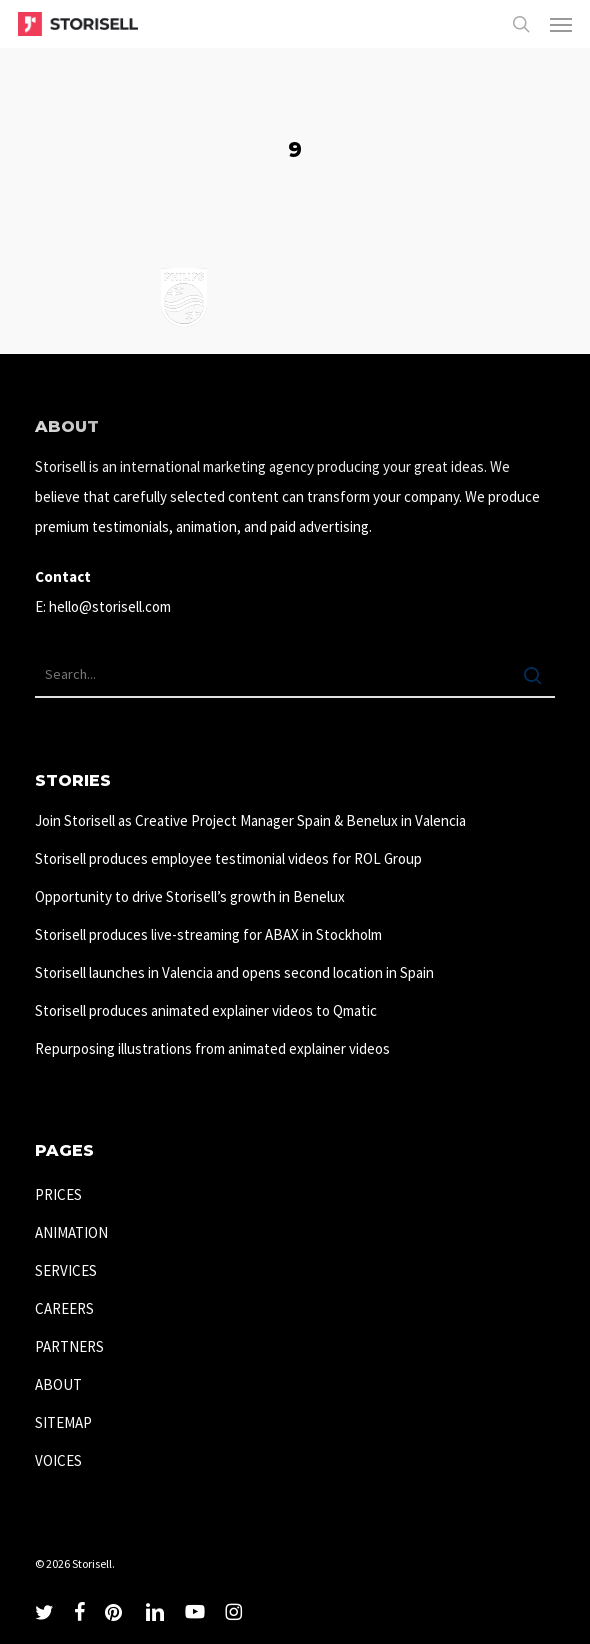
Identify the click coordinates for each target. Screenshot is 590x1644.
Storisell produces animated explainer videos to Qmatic (206, 1010)
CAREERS (64, 1308)
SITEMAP (63, 1422)
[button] (561, 24)
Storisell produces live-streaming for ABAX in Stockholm (208, 934)
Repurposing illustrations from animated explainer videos (212, 1048)
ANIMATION (71, 1232)
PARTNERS (69, 1346)
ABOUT (58, 1384)
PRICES (58, 1194)
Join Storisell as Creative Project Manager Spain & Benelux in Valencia (250, 820)
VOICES (58, 1460)
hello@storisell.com (110, 606)
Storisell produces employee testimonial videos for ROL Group (228, 858)
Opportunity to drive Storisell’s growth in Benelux (190, 896)
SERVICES (66, 1270)
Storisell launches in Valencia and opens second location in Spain (234, 972)
